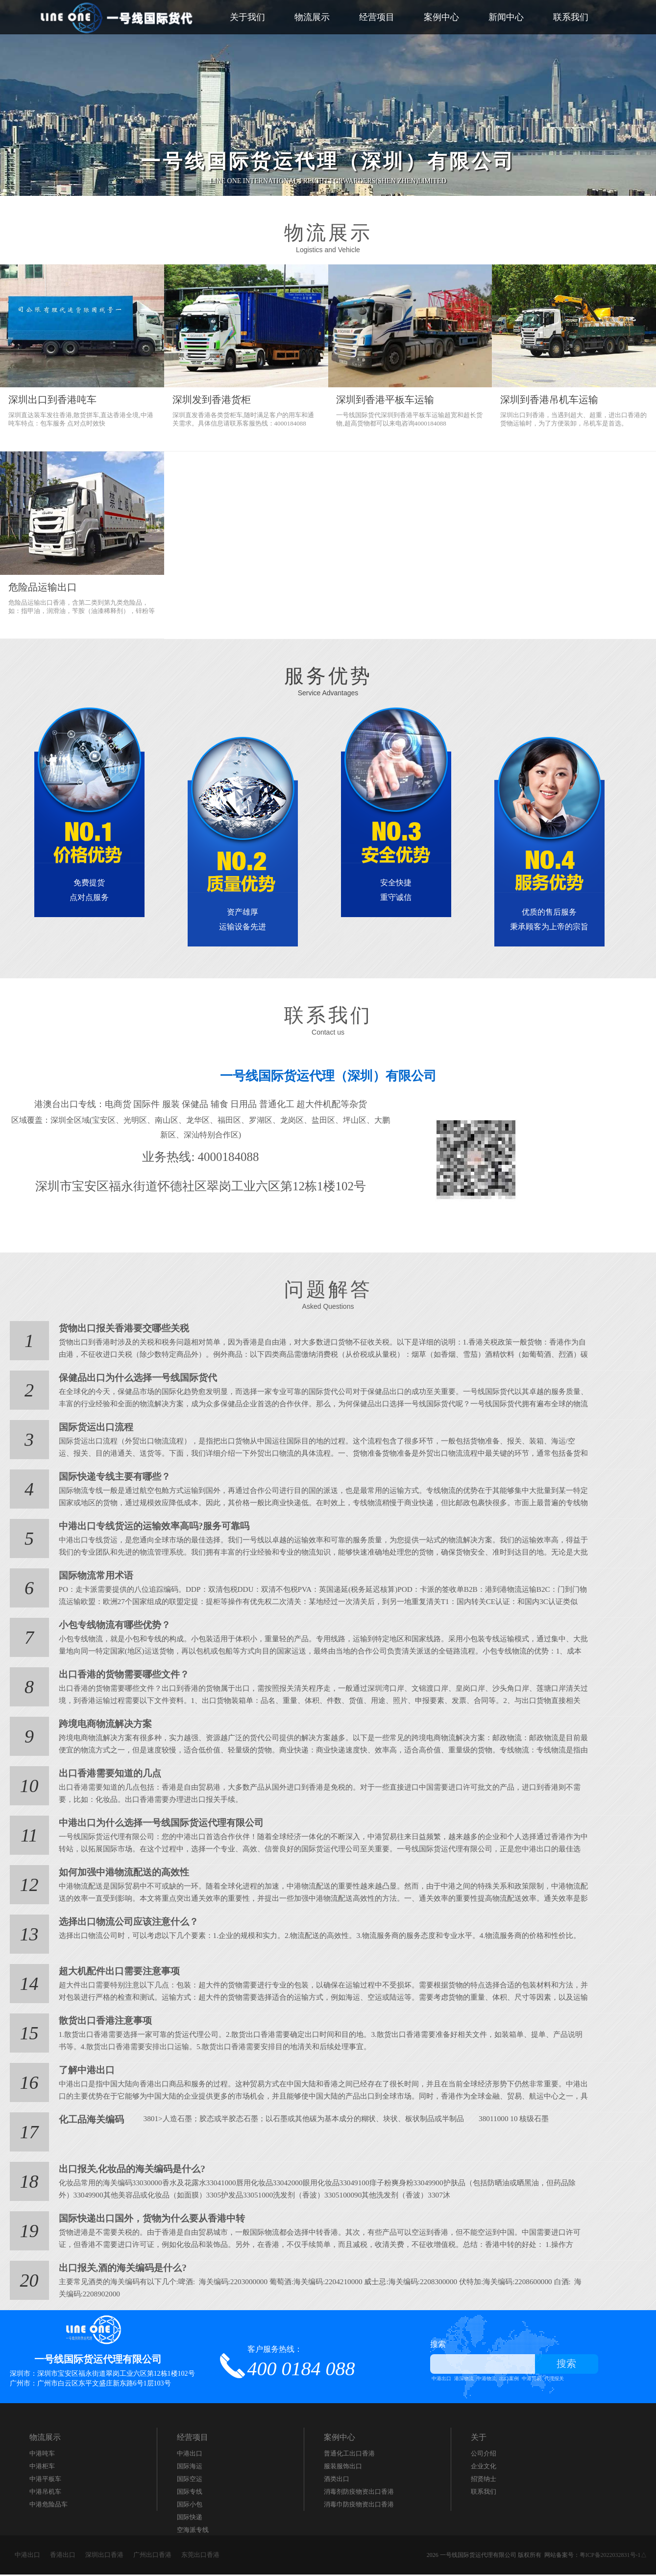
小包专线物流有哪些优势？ (112, 1626)
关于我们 (247, 17)
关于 (478, 2438)
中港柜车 (42, 2467)
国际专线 (189, 2493)
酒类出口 (336, 2480)
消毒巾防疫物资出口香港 (359, 2505)
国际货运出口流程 (94, 1429)
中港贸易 (531, 2380)
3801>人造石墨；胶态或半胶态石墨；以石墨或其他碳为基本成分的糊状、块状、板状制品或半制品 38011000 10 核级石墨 (335, 2120)
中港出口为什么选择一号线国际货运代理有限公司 (156, 1824)
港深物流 (464, 2380)
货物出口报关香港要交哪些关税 (120, 1330)
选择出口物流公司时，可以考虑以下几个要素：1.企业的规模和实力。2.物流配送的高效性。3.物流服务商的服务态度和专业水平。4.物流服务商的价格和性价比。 (302, 1936)
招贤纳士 (483, 2480)
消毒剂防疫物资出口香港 (359, 2493)
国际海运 (189, 2467)
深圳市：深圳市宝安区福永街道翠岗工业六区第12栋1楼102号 (102, 2375)
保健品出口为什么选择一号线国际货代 (134, 1379)
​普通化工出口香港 (349, 2454)
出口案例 (509, 2380)
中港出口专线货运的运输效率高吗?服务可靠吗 (149, 1528)
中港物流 (486, 2380)
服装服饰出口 (343, 2467)
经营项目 (376, 17)
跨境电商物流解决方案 (103, 1725)
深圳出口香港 (104, 2556)
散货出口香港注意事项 (103, 2022)
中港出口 (441, 2380)
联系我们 (570, 17)
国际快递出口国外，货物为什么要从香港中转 (147, 2220)
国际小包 (189, 2505)
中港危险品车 (48, 2505)
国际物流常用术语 (94, 1577)
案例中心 (441, 17)
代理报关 (554, 2380)
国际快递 (189, 2518)
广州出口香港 (152, 2556)
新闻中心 (506, 17)
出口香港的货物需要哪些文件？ (120, 1676)
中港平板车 (45, 2480)
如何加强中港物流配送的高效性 (120, 1874)
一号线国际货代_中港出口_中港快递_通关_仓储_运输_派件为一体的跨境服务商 (117, 17)
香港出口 (62, 2556)
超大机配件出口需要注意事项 (116, 1973)
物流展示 (312, 17)
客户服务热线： (301, 2363)
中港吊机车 (45, 2493)
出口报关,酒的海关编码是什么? (119, 2269)
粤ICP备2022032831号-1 (610, 2556)
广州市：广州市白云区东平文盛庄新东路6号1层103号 (90, 2384)
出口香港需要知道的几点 (107, 1775)
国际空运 (189, 2480)
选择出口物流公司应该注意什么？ (125, 1923)
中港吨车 (42, 2454)
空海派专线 (193, 2531)
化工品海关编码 (90, 2121)
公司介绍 (483, 2454)
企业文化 (483, 2467)
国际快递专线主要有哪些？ (112, 1478)
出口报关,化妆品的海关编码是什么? (128, 2170)
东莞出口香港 (200, 2556)
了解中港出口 (85, 2072)
